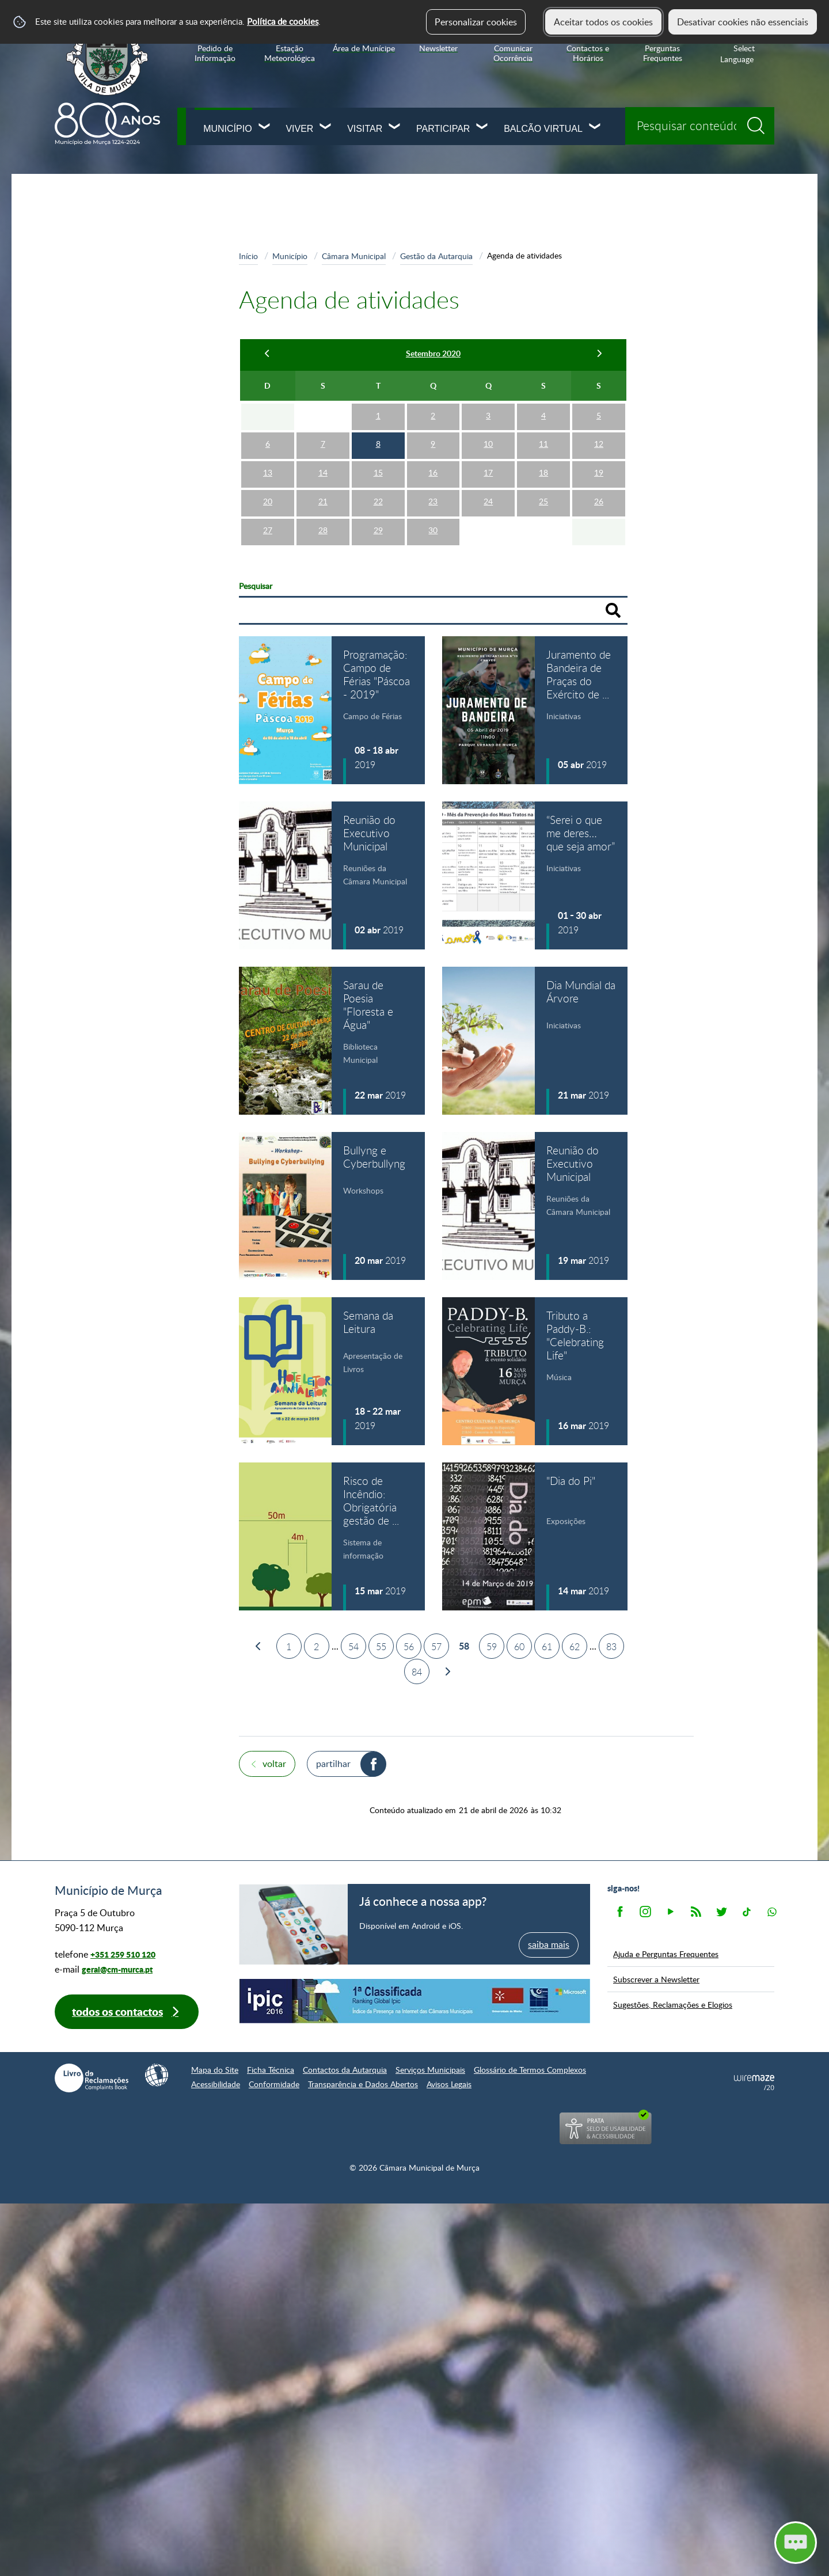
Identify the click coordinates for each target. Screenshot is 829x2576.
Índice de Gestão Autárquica (118, 685)
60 (519, 1646)
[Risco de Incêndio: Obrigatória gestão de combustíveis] (332, 1536)
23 (433, 501)
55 (381, 1646)
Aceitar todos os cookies (603, 22)
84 (417, 1672)
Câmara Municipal (98, 238)
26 (598, 501)
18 (543, 472)
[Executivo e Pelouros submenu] (209, 289)
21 (323, 501)
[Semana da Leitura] (332, 1371)
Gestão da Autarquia (105, 365)
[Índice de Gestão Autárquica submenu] (209, 685)
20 (267, 501)
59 (491, 1646)
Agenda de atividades (116, 390)
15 (378, 472)
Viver (299, 129)
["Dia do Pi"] (535, 1536)
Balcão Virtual (543, 129)
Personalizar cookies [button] (476, 22)
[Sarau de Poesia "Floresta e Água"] (332, 1041)
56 (409, 1646)
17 (488, 472)
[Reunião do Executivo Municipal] (332, 875)
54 (353, 1646)
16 (433, 472)
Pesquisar (255, 585)
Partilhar (333, 1763)
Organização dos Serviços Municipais (124, 445)
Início (248, 255)
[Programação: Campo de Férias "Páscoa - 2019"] (332, 710)
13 (267, 472)
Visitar (364, 129)
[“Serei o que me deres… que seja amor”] (535, 875)
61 (547, 1646)
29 (378, 530)
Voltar (274, 1763)
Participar (443, 129)
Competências (92, 314)
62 (574, 1646)
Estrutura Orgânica (111, 415)
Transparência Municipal (110, 660)
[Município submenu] (264, 127)
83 (611, 1646)
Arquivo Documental (103, 710)
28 (323, 530)
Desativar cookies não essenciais (742, 22)
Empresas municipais (106, 533)
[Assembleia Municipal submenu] (209, 583)
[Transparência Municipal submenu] (209, 660)
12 (598, 443)
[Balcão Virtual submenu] (595, 127)
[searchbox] (699, 126)
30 (433, 530)
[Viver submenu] (326, 127)
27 (267, 530)
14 (323, 472)
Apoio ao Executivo (103, 339)
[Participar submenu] (482, 127)
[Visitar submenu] (395, 127)
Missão (78, 263)
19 (598, 472)
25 (543, 501)
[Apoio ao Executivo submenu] (209, 339)
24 (488, 501)
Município (227, 129)
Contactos (82, 736)
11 (543, 443)
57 (436, 1646)
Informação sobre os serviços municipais (131, 478)
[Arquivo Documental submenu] (209, 710)
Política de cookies (282, 21)
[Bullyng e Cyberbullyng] (332, 1206)
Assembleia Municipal (105, 583)
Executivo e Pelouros (106, 289)
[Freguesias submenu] (209, 609)
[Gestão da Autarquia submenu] (209, 365)
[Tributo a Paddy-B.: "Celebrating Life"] (535, 1371)
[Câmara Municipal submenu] (209, 238)
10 (488, 443)
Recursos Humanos (102, 507)
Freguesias (82, 609)
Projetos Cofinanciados (111, 558)
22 (378, 501)
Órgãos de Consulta (101, 634)
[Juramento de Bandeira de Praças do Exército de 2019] (535, 710)
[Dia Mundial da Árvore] (535, 1041)
